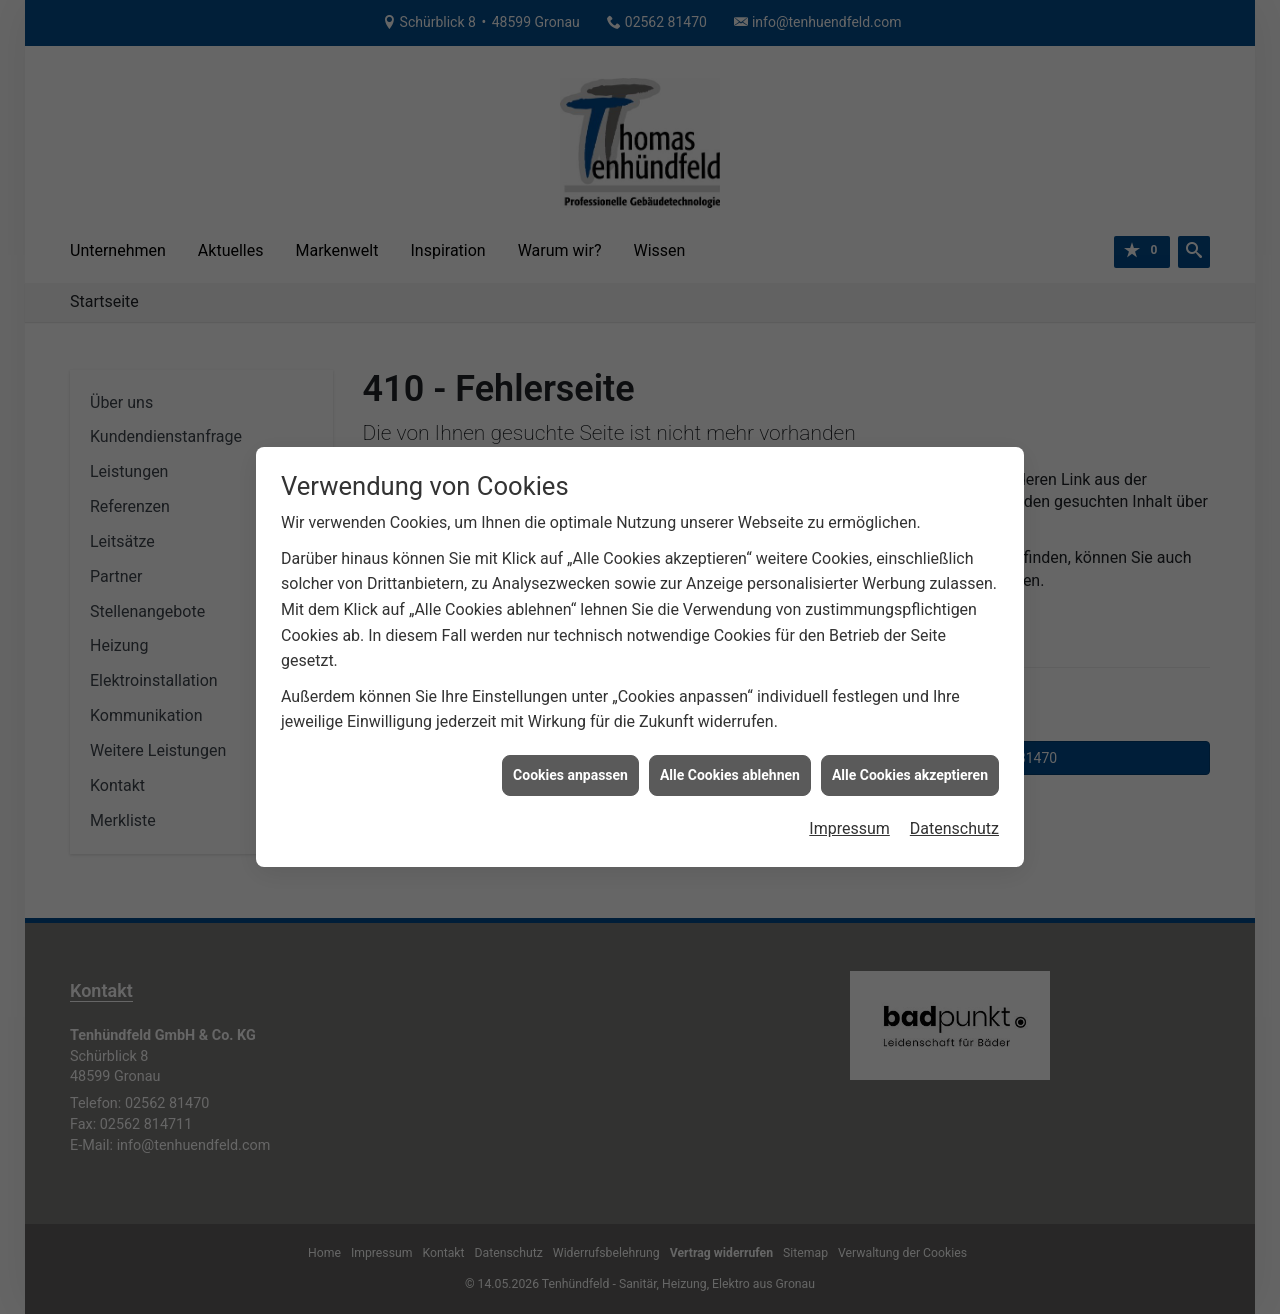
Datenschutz (954, 806)
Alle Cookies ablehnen (730, 753)
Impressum (849, 806)
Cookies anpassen (570, 753)
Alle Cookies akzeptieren (910, 753)
